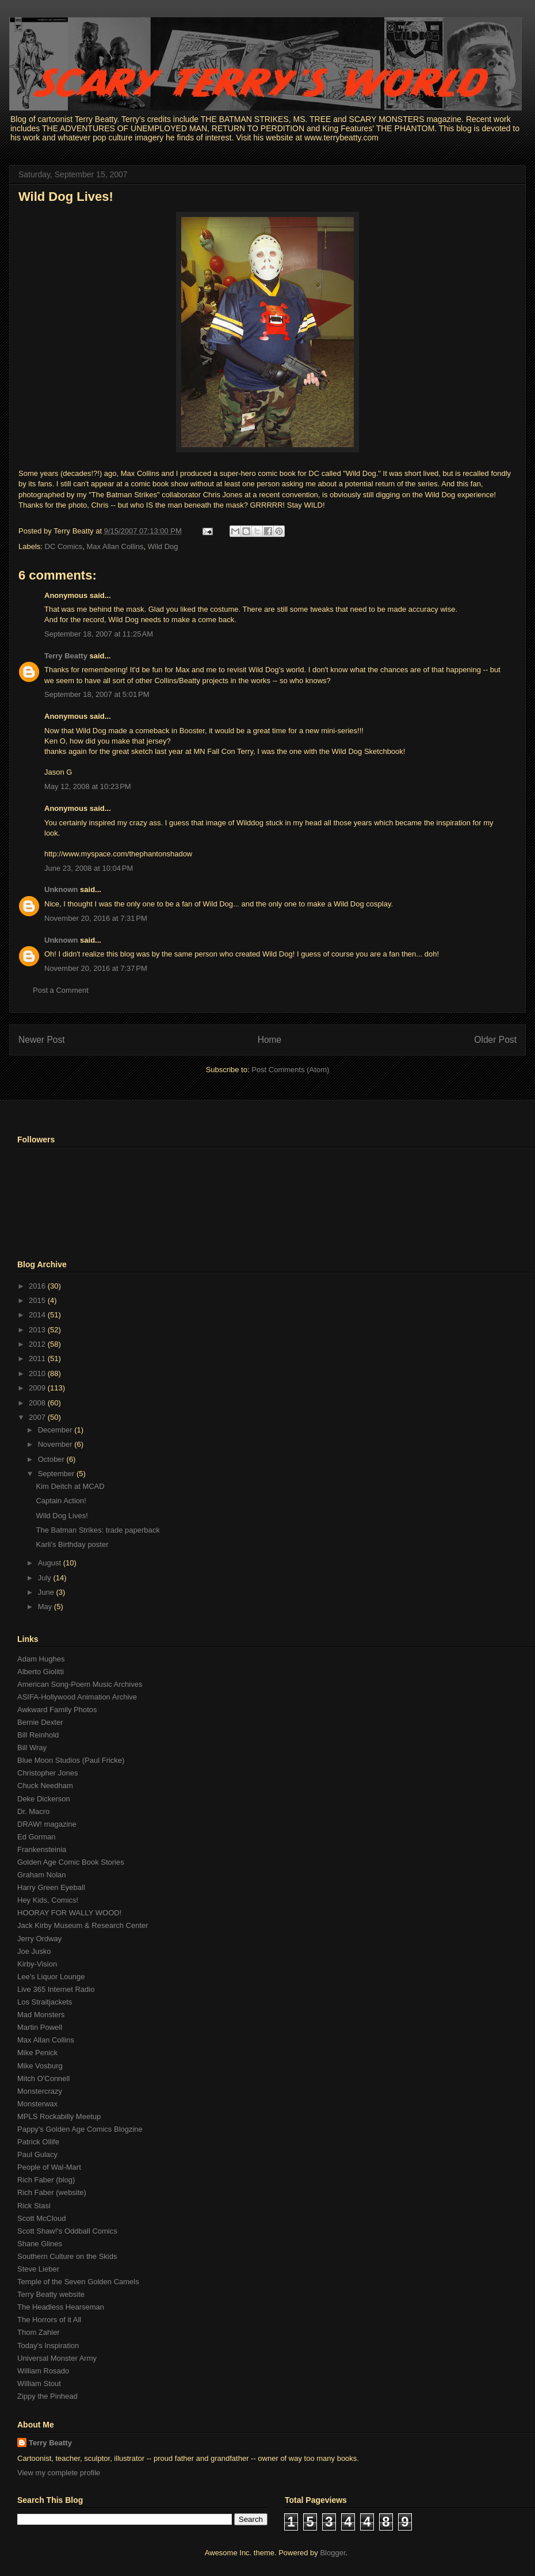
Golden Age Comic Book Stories (70, 1862)
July (46, 1577)
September (57, 1473)
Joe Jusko (34, 1951)
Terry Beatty (65, 655)
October (52, 1459)
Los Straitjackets (44, 2002)
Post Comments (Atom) (290, 1069)
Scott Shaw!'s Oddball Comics (67, 2231)
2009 (38, 1388)
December (56, 1430)
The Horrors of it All (49, 2319)
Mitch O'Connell (43, 2078)
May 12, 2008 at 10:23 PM (87, 786)
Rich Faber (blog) (46, 2179)
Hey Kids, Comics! (47, 1900)
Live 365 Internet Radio (55, 1989)
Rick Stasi (34, 2205)
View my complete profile (58, 2472)
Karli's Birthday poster (72, 1544)
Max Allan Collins (115, 546)
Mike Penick (37, 2052)
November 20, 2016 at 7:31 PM (95, 918)
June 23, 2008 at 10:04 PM (88, 868)
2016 (38, 1286)
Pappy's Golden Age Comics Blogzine (80, 2129)
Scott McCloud (41, 2218)
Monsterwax (37, 2103)
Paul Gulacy (37, 2154)
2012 (38, 1344)
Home (270, 1040)
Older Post (495, 1040)
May (46, 1606)
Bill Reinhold (38, 1735)
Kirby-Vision (37, 1964)
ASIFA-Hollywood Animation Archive (77, 1697)
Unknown (61, 889)
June (47, 1592)
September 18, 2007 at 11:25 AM (98, 634)
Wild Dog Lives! (65, 196)
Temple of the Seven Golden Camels (78, 2281)
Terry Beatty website (51, 2294)
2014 (38, 1314)
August (50, 1562)
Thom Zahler (38, 2332)
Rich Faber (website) (51, 2192)
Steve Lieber (38, 2269)
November (56, 1444)
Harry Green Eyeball (51, 1887)
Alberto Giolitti (40, 1671)
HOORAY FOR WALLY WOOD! (69, 1912)
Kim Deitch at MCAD (70, 1486)
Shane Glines (39, 2243)
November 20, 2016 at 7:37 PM (95, 968)
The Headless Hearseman (60, 2307)
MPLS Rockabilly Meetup (59, 2116)
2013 (38, 1329)
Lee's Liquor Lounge (51, 1976)
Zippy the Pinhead (47, 2396)
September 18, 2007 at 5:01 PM (96, 694)
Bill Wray (32, 1747)
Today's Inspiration (48, 2345)
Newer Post (41, 1040)
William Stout (39, 2383)
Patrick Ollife (38, 2141)
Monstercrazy (39, 2091)
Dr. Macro (33, 1811)
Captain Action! (61, 1500)
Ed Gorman (36, 1836)
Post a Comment (61, 990)
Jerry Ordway (39, 1938)
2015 (38, 1300)
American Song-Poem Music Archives (79, 1684)
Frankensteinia (41, 1849)
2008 (38, 1402)
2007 (38, 1417)
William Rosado (43, 2371)
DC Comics (64, 546)
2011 (38, 1358)
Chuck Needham (45, 1785)
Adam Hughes (40, 1659)
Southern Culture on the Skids (67, 2256)
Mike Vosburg (40, 2065)
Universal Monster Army (57, 2358)
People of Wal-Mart (49, 2167)
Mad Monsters (40, 2014)
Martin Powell (39, 2027)
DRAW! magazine (47, 1824)
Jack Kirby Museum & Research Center (82, 1925)
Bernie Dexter (40, 1722)
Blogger (332, 2552)
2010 (38, 1373)
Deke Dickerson (43, 1798)
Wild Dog (163, 546)
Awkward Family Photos (57, 1709)
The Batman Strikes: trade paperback (97, 1530)
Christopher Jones (47, 1773)
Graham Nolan (41, 1874)
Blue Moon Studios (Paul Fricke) (70, 1760)
